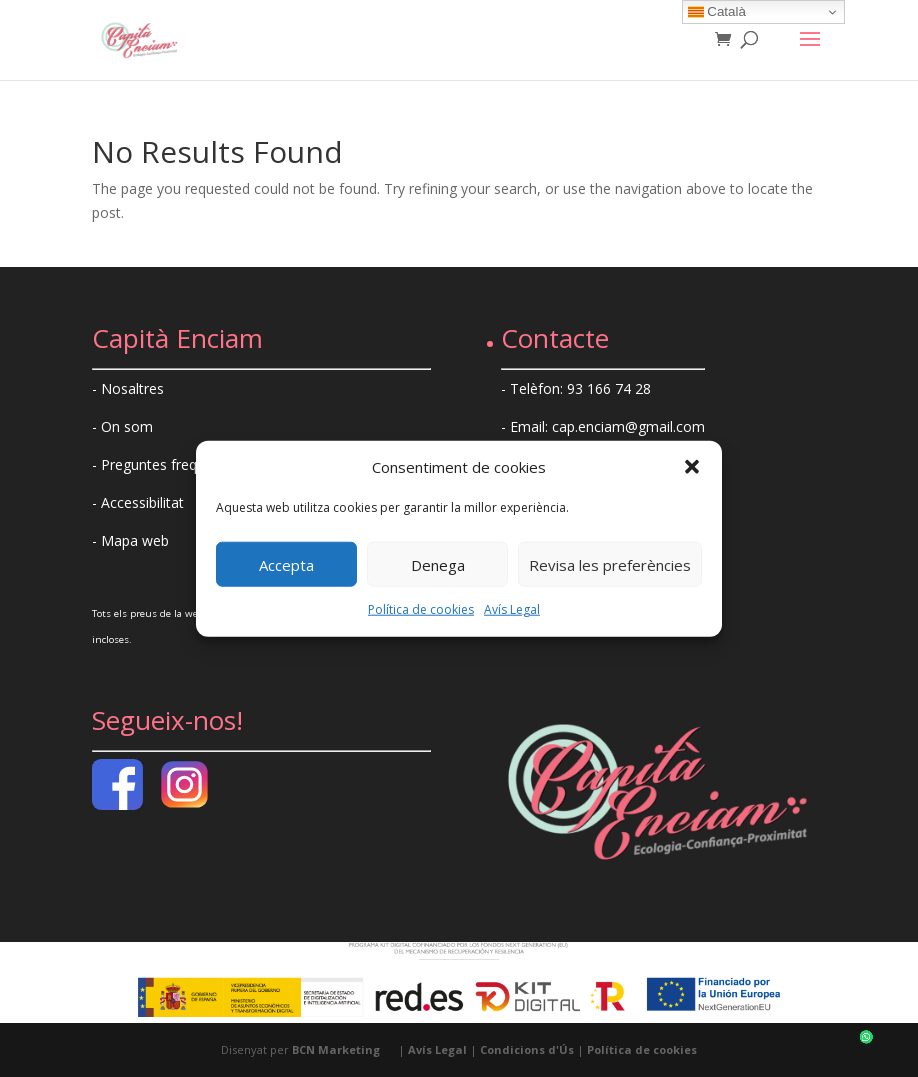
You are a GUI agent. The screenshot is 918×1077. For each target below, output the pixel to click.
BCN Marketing (336, 1049)
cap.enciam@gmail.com (628, 426)
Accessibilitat (142, 502)
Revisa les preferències (610, 565)
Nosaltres (132, 388)
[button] (692, 467)
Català (717, 12)
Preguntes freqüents (167, 464)
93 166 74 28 (609, 388)
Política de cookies (421, 609)
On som (127, 426)
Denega (438, 565)
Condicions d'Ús (527, 1049)
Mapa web (135, 540)
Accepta (286, 565)
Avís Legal (512, 609)
